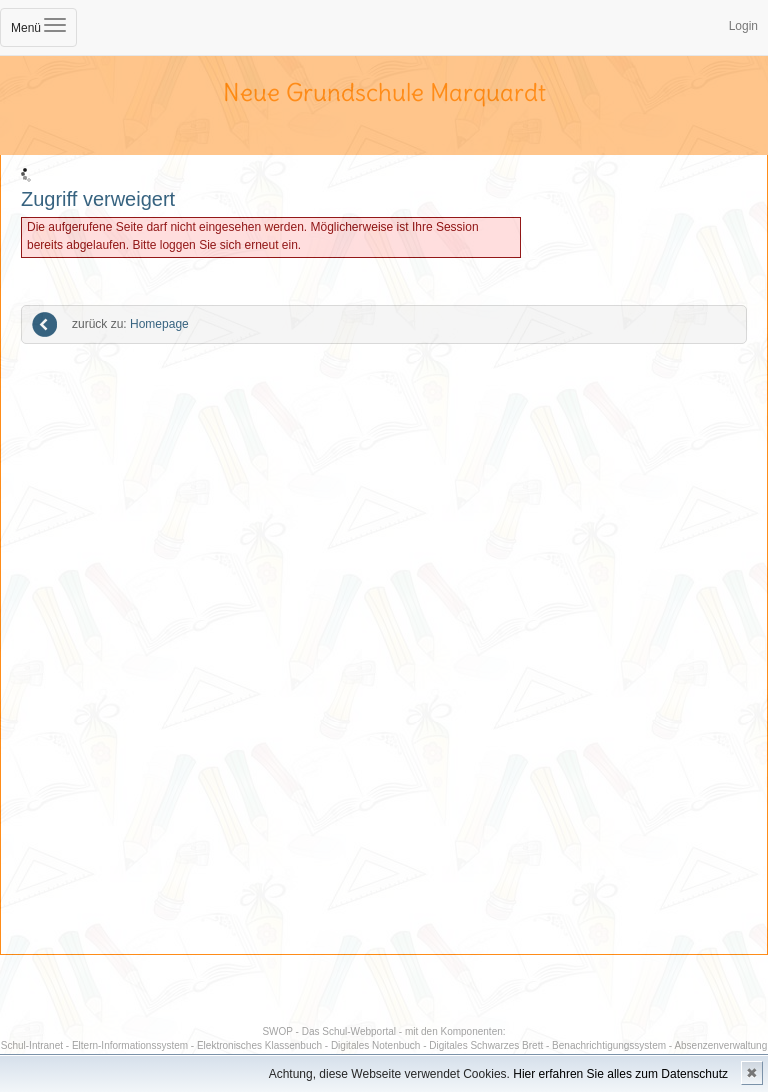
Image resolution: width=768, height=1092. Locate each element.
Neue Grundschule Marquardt (384, 92)
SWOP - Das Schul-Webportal (329, 1031)
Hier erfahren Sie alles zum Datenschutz (620, 1074)
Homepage (130, 324)
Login (743, 26)
